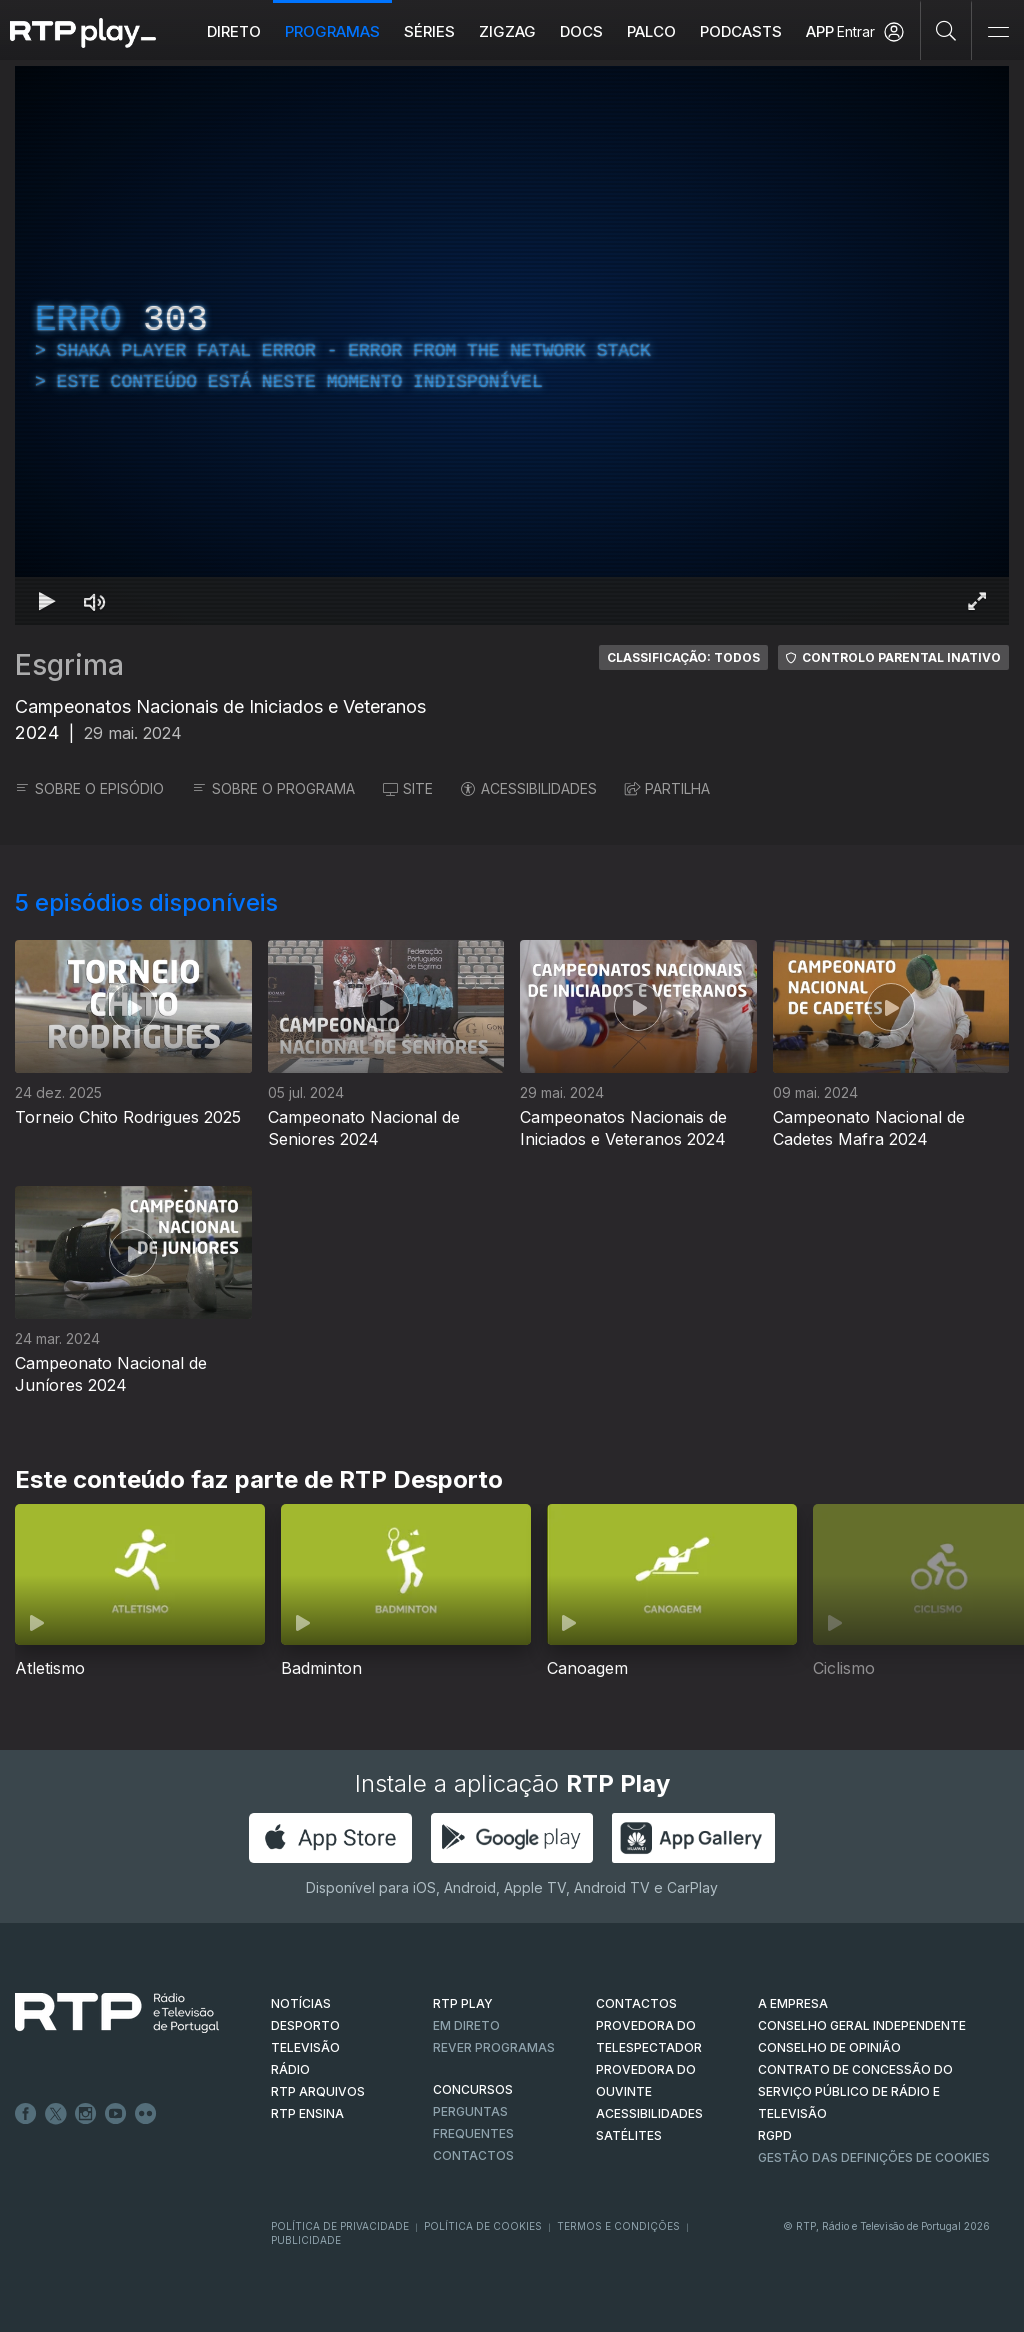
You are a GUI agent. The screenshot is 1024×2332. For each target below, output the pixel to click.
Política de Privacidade (340, 2226)
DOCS (581, 31)
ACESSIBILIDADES (529, 788)
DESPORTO (305, 2025)
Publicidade (306, 2240)
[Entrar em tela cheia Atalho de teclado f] (977, 601)
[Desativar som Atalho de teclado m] (95, 601)
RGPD (775, 2135)
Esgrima (69, 665)
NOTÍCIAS (301, 2003)
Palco (651, 31)
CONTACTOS (636, 2003)
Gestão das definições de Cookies (874, 2157)
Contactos (473, 2155)
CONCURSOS (473, 2089)
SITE (408, 788)
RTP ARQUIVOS (318, 2091)
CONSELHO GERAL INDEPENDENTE (862, 2025)
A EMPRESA (793, 2003)
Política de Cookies (483, 2226)
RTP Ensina (307, 2113)
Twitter (56, 2114)
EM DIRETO (466, 2025)
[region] (512, 345)
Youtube (116, 2114)
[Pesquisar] (946, 30)
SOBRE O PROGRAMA (273, 788)
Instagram (86, 2114)
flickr (146, 2114)
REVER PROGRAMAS (494, 2047)
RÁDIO (290, 2069)
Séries (429, 31)
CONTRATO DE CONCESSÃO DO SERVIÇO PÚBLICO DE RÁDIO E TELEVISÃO (855, 2091)
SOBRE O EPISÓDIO (89, 788)
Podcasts (741, 31)
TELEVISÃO (305, 2047)
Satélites (629, 2135)
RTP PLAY (463, 2003)
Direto (234, 31)
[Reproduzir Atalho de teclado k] (47, 601)
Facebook (26, 2114)
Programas (332, 31)
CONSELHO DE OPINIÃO (829, 2047)
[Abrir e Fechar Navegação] (998, 32)
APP (820, 31)
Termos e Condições (618, 2226)
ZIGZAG (507, 31)
